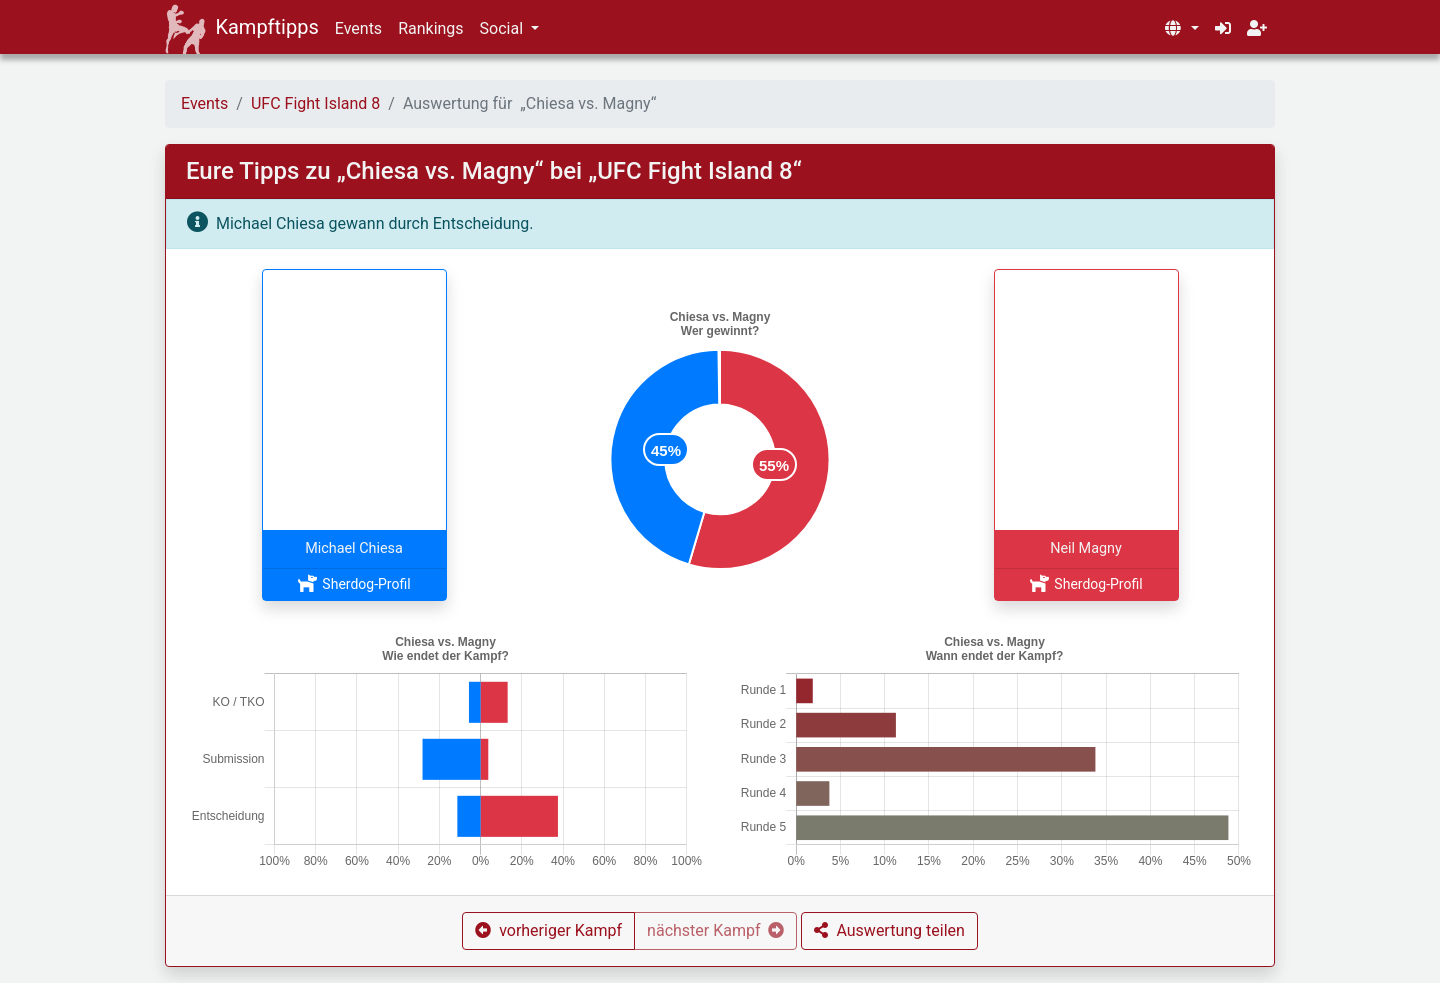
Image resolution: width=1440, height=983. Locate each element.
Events (358, 28)
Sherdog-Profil (353, 584)
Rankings (430, 28)
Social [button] (503, 28)
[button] (1181, 29)
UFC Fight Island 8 (315, 103)
